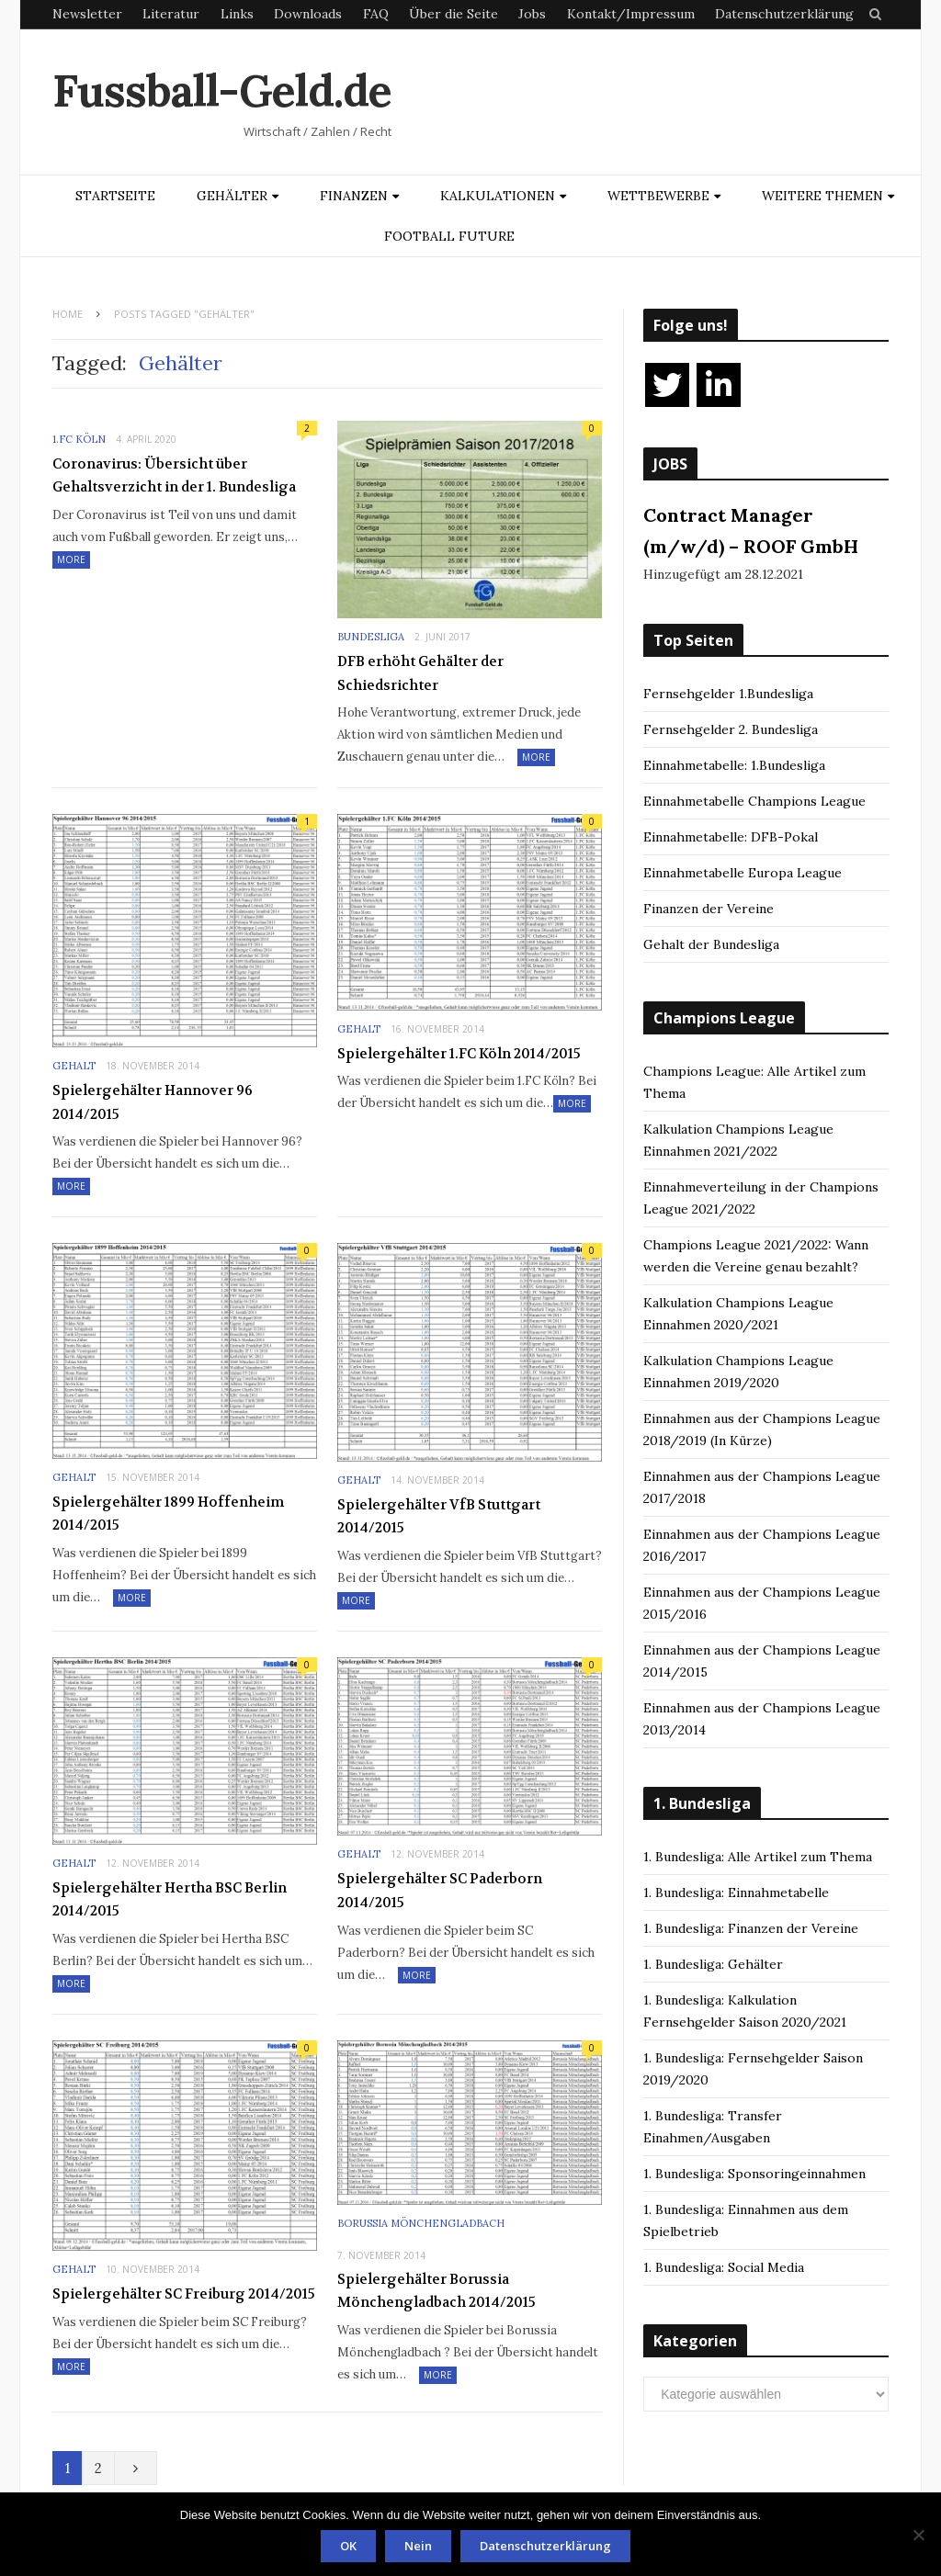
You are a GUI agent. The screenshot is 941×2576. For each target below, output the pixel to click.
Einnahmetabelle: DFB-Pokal (730, 837)
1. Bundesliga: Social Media (723, 2267)
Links (237, 14)
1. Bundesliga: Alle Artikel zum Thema (757, 1856)
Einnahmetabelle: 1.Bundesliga (734, 765)
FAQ (376, 14)
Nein (418, 2545)
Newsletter (87, 14)
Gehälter (232, 195)
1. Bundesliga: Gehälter (713, 1964)
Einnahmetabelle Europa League (742, 872)
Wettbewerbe (658, 195)
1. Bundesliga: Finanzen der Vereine (750, 1928)
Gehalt (74, 1065)
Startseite (115, 195)
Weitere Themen (822, 195)
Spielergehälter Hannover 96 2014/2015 (152, 1102)
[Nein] (918, 2534)
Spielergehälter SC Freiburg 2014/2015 (183, 2294)
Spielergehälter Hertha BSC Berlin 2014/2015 (169, 1900)
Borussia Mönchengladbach (421, 2223)
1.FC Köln (79, 439)
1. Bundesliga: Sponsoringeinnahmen (754, 2173)
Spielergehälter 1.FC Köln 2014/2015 (459, 1054)
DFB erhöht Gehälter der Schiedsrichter (420, 673)
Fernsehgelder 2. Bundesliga (730, 729)
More (71, 559)
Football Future (449, 236)
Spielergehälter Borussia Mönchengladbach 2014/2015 (436, 2291)
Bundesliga (370, 636)
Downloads (308, 14)
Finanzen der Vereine (708, 908)
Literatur (170, 14)
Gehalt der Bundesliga (711, 944)
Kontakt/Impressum (631, 14)
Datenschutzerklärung (784, 14)
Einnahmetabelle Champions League (754, 801)
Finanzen (354, 195)
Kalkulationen (497, 195)
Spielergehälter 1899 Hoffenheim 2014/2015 (168, 1514)
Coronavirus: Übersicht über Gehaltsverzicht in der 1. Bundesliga (174, 476)
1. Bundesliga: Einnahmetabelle (736, 1892)
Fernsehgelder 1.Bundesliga (728, 693)
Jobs (532, 14)
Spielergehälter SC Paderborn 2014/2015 (439, 1891)
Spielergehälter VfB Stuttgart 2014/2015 (438, 1517)
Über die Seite (453, 14)
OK (348, 2545)
